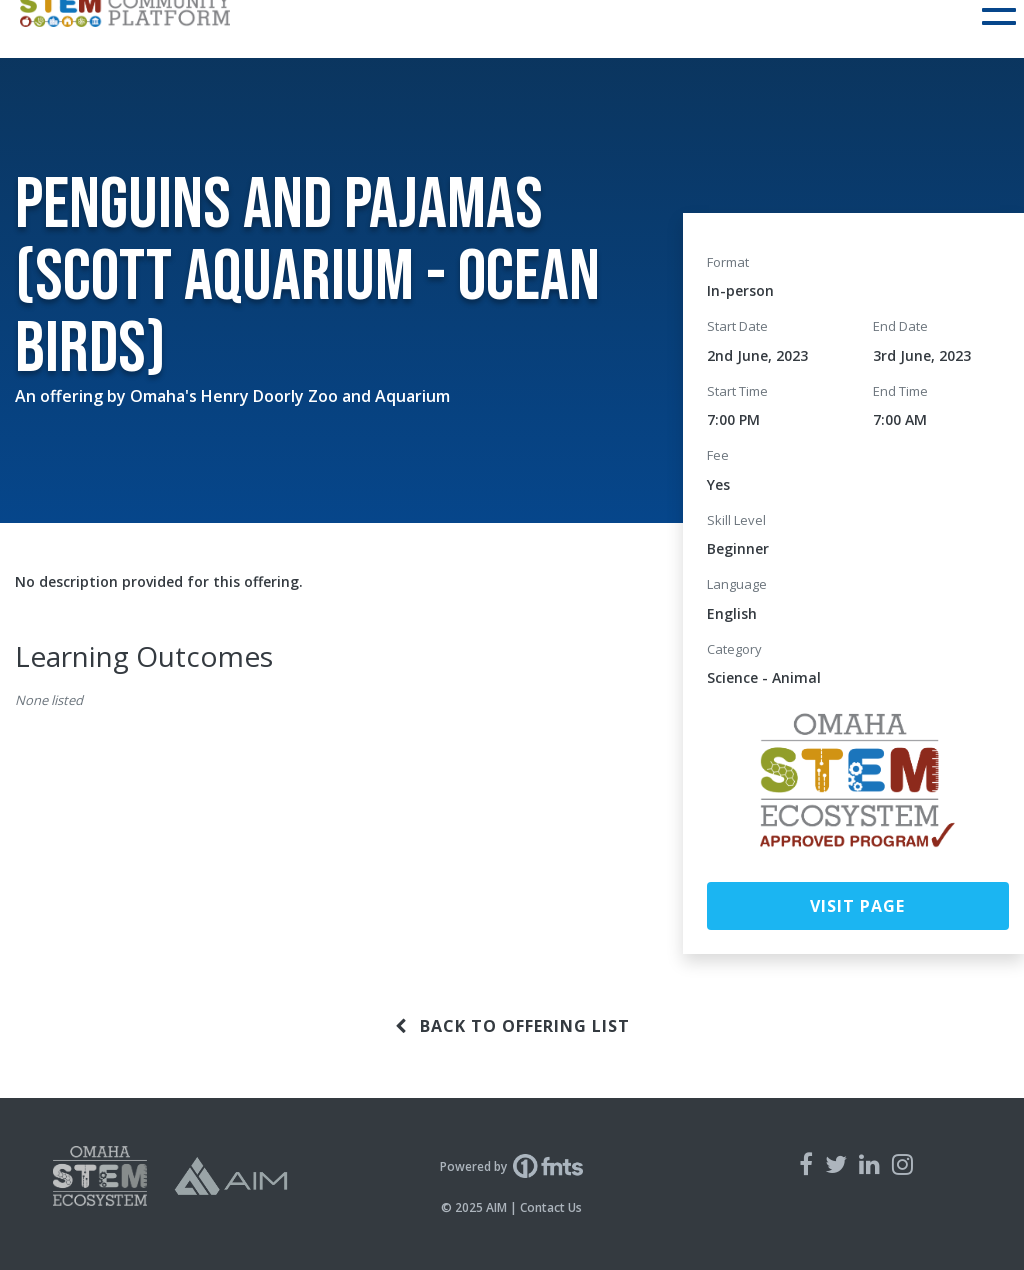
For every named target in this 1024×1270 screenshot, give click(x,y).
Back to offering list (512, 1026)
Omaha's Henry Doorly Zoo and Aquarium (290, 396)
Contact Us (551, 1207)
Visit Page (857, 906)
